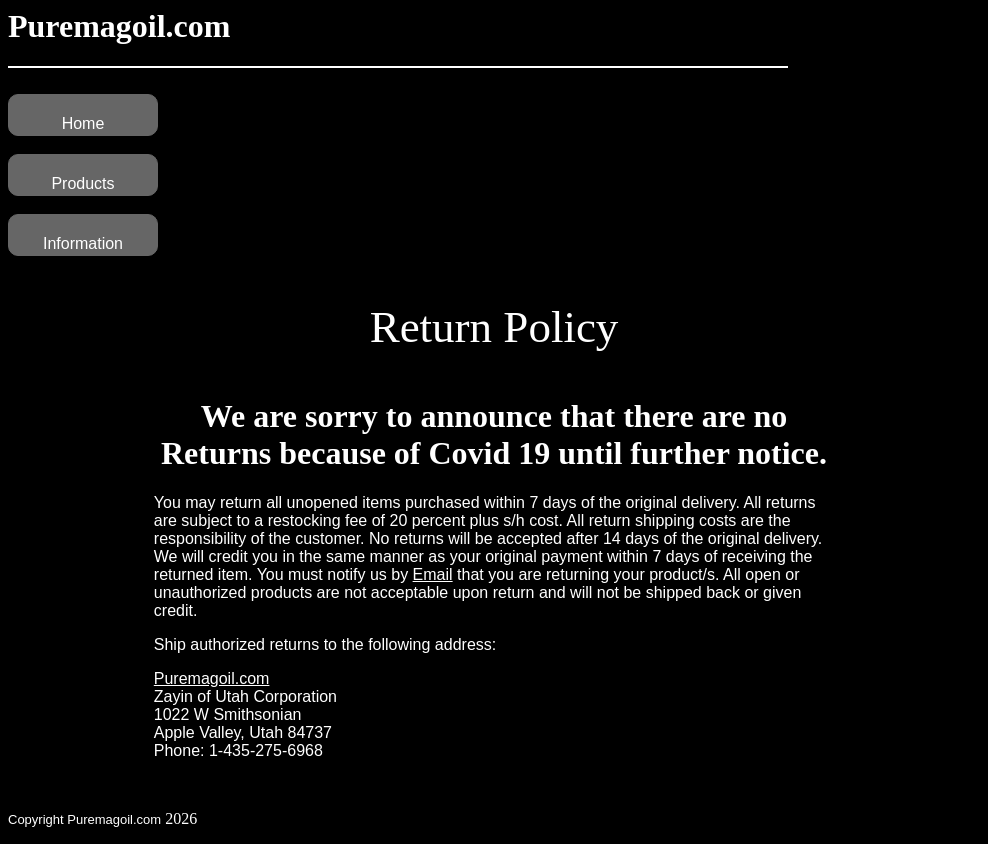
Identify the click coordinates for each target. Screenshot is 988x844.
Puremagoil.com (212, 678)
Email (433, 574)
